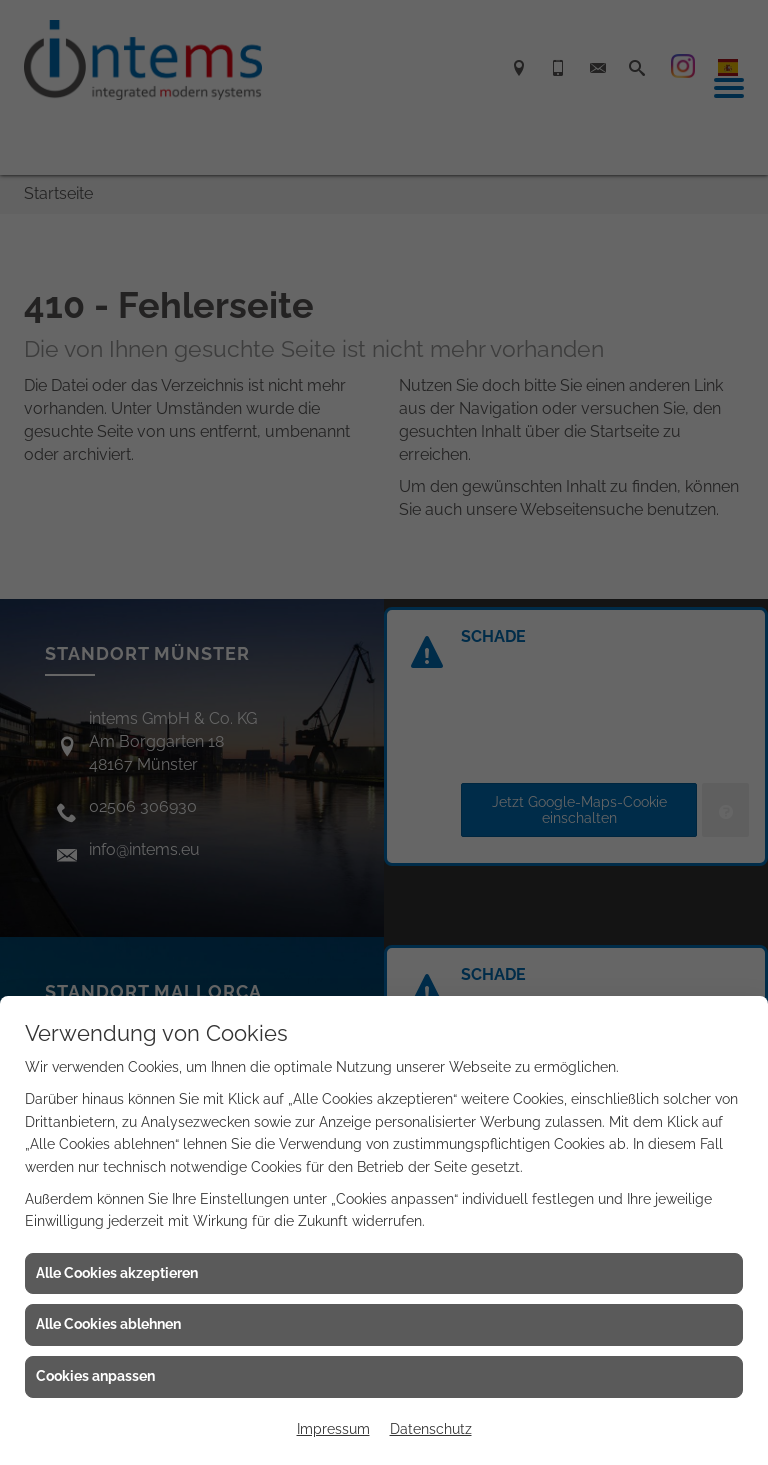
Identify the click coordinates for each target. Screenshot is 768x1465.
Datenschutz (431, 1429)
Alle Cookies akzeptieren (117, 1273)
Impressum (333, 1429)
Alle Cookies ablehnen (108, 1324)
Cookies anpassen (95, 1376)
